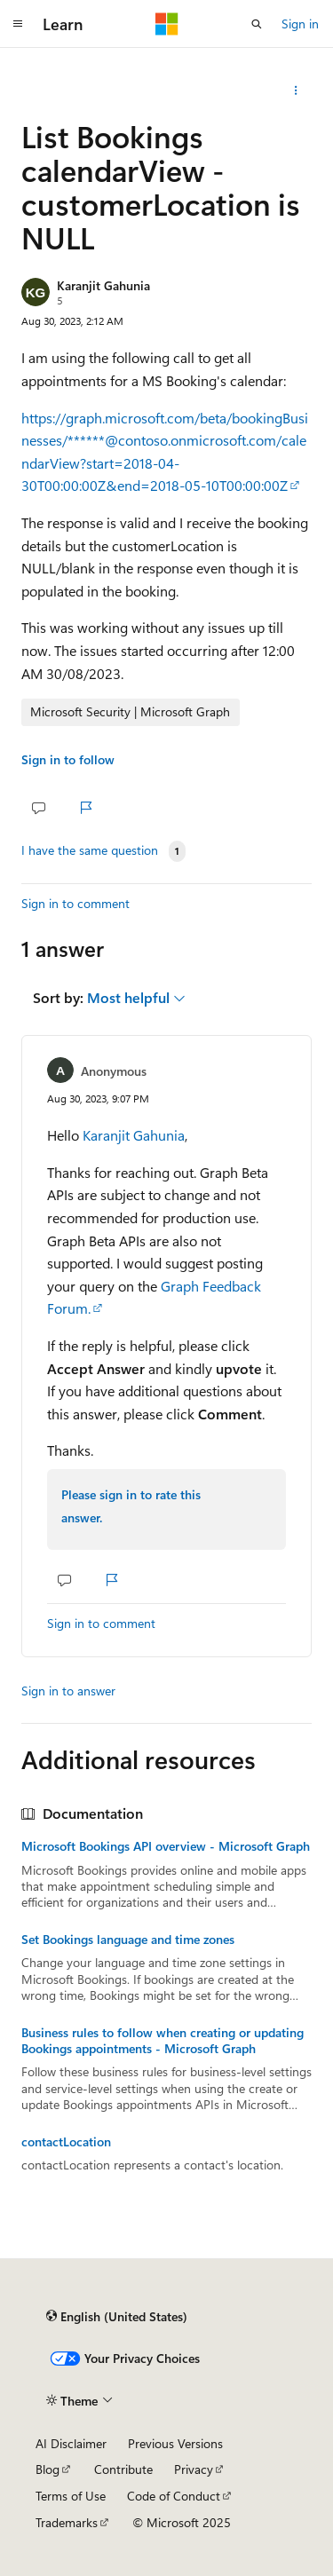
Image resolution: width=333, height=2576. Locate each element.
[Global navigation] (18, 24)
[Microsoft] (166, 24)
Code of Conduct (173, 2495)
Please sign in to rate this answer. (131, 1506)
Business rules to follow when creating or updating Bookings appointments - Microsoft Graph (162, 2041)
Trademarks (67, 2522)
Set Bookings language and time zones (127, 1940)
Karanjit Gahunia (103, 285)
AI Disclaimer (71, 2443)
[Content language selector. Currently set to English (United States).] (117, 2316)
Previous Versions (175, 2443)
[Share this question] (296, 90)
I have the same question (89, 850)
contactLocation (66, 2142)
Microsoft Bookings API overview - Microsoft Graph (165, 1846)
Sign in (300, 23)
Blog (47, 2469)
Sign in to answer (68, 1690)
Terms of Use (71, 2495)
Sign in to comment (75, 903)
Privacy (193, 2469)
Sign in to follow (68, 759)
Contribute (123, 2469)
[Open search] (256, 24)
